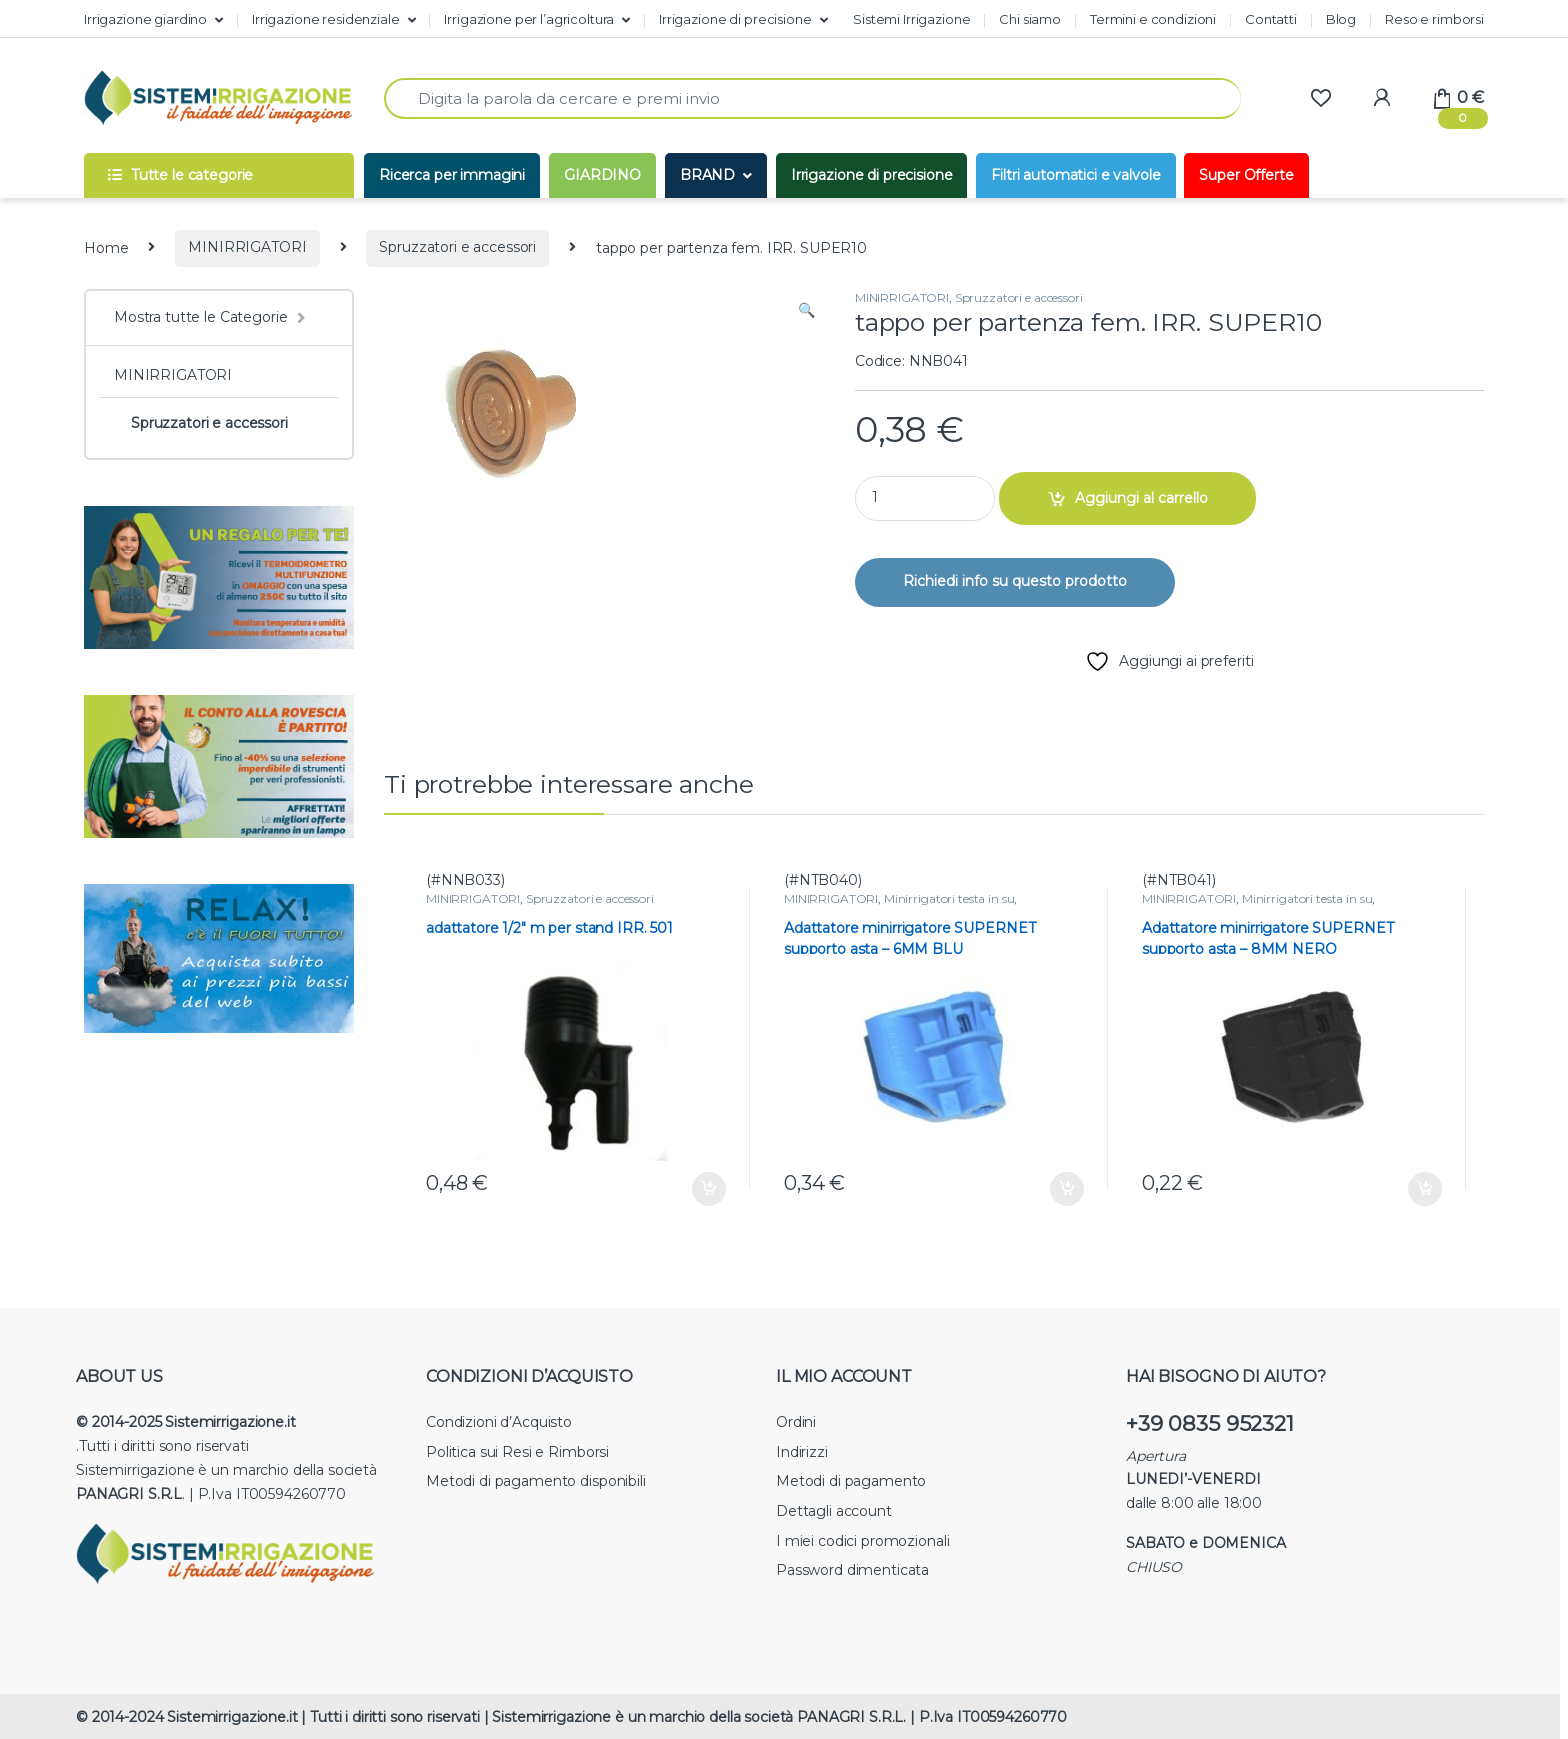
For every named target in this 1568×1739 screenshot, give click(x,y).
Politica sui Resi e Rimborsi (517, 1452)
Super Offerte (1246, 175)
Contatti (1271, 19)
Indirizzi (802, 1452)
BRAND (707, 175)
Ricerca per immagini (452, 175)
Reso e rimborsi (1434, 19)
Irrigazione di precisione (735, 19)
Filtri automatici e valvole (1075, 175)
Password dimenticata (852, 1570)
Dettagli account (834, 1511)
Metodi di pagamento (851, 1481)
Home (106, 247)
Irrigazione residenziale (326, 19)
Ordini (796, 1422)
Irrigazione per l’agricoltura (529, 19)
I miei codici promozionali (862, 1541)
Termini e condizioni (1153, 19)
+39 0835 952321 (1210, 1423)
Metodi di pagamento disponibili (536, 1481)
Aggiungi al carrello (1141, 498)
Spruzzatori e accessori (457, 247)
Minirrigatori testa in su (949, 898)
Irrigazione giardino (145, 19)
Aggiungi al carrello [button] (709, 1189)
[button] (806, 311)
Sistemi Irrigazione (911, 19)
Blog (1341, 19)
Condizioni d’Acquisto (499, 1422)
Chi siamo (1030, 19)
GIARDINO (602, 175)
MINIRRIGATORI (247, 247)
